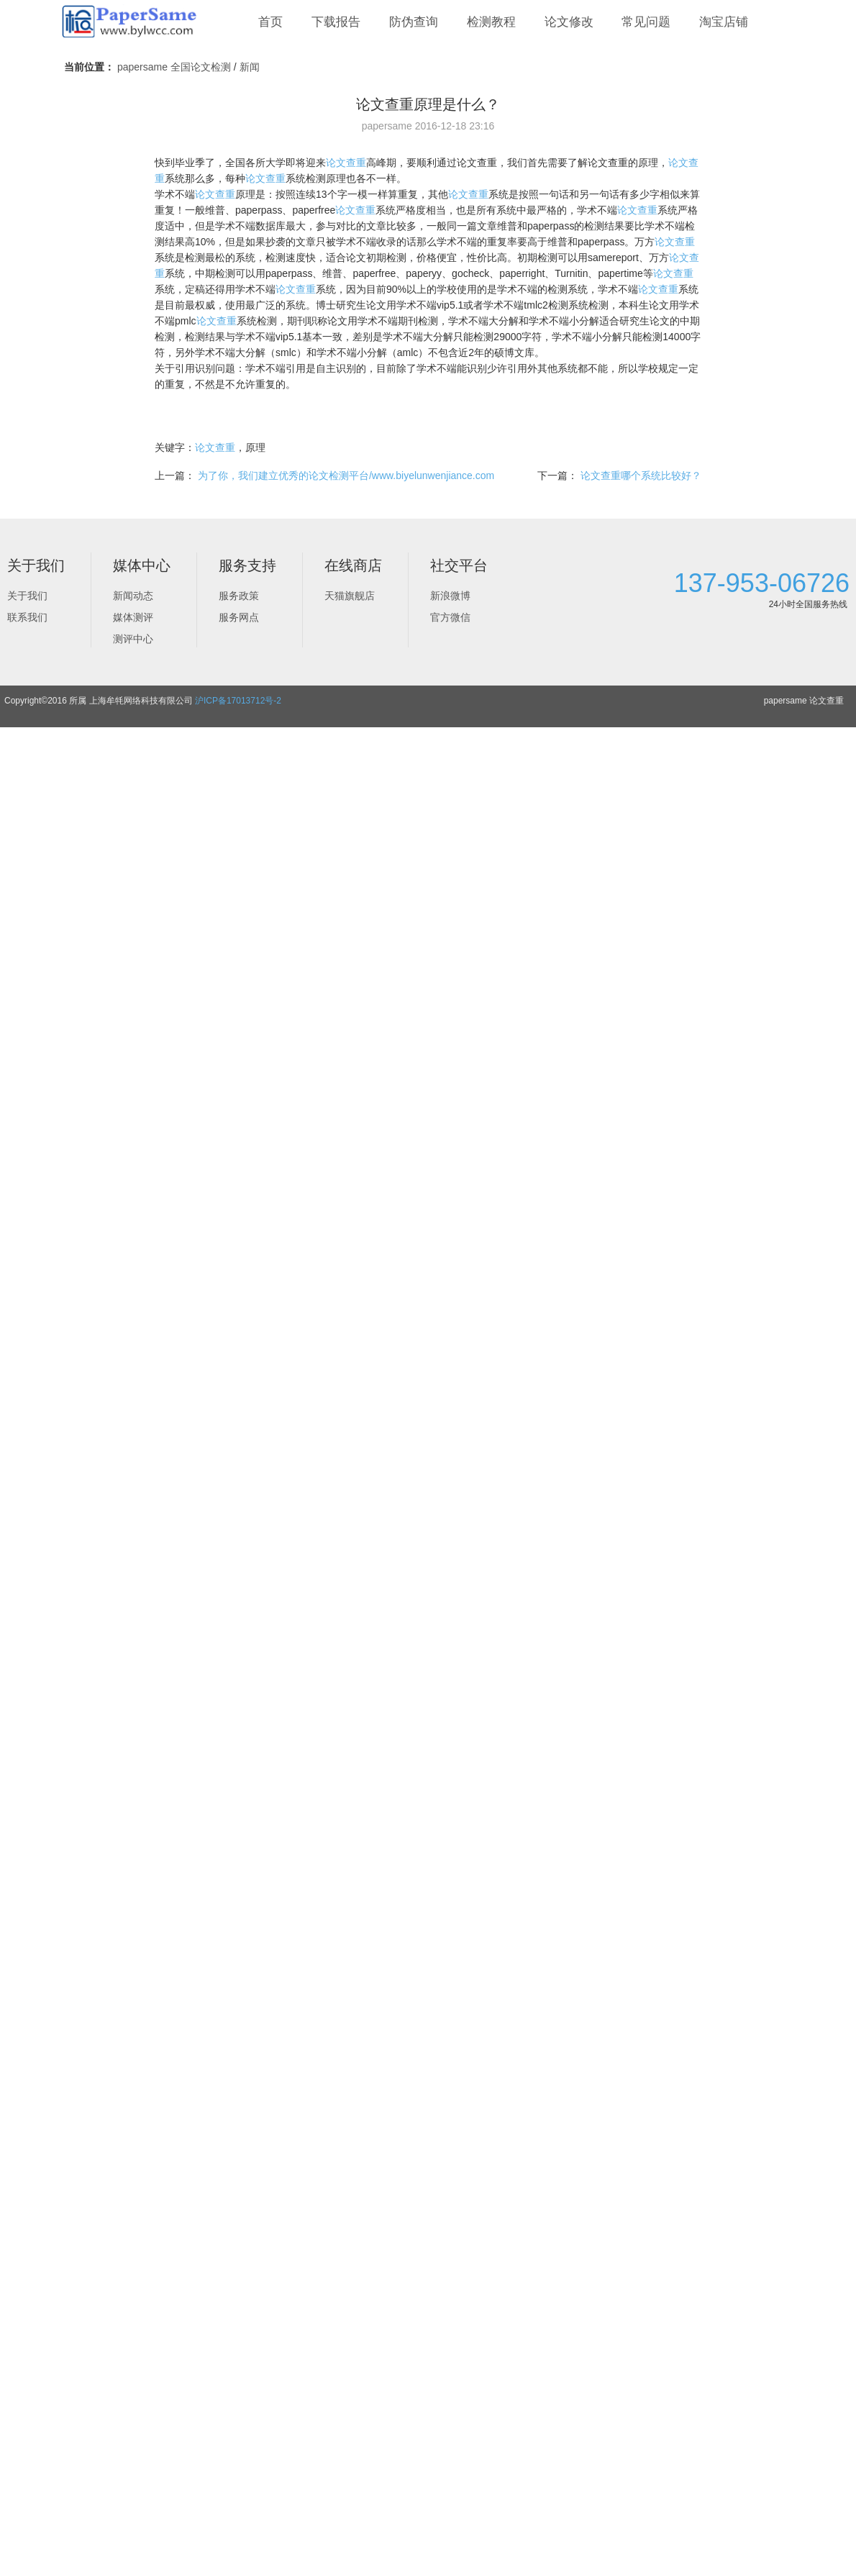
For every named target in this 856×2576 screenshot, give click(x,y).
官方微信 (450, 617)
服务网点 (239, 617)
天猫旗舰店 (349, 595)
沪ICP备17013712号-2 (238, 701)
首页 (270, 22)
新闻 (250, 67)
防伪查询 (413, 22)
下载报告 (335, 22)
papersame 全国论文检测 (174, 67)
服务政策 (239, 595)
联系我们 (27, 617)
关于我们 (27, 595)
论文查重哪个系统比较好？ (640, 475)
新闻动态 (133, 595)
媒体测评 (133, 617)
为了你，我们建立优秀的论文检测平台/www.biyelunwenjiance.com (346, 475)
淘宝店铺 (723, 22)
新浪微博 (450, 595)
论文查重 (346, 162)
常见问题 (645, 22)
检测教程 (491, 22)
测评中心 (133, 639)
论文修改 (569, 22)
